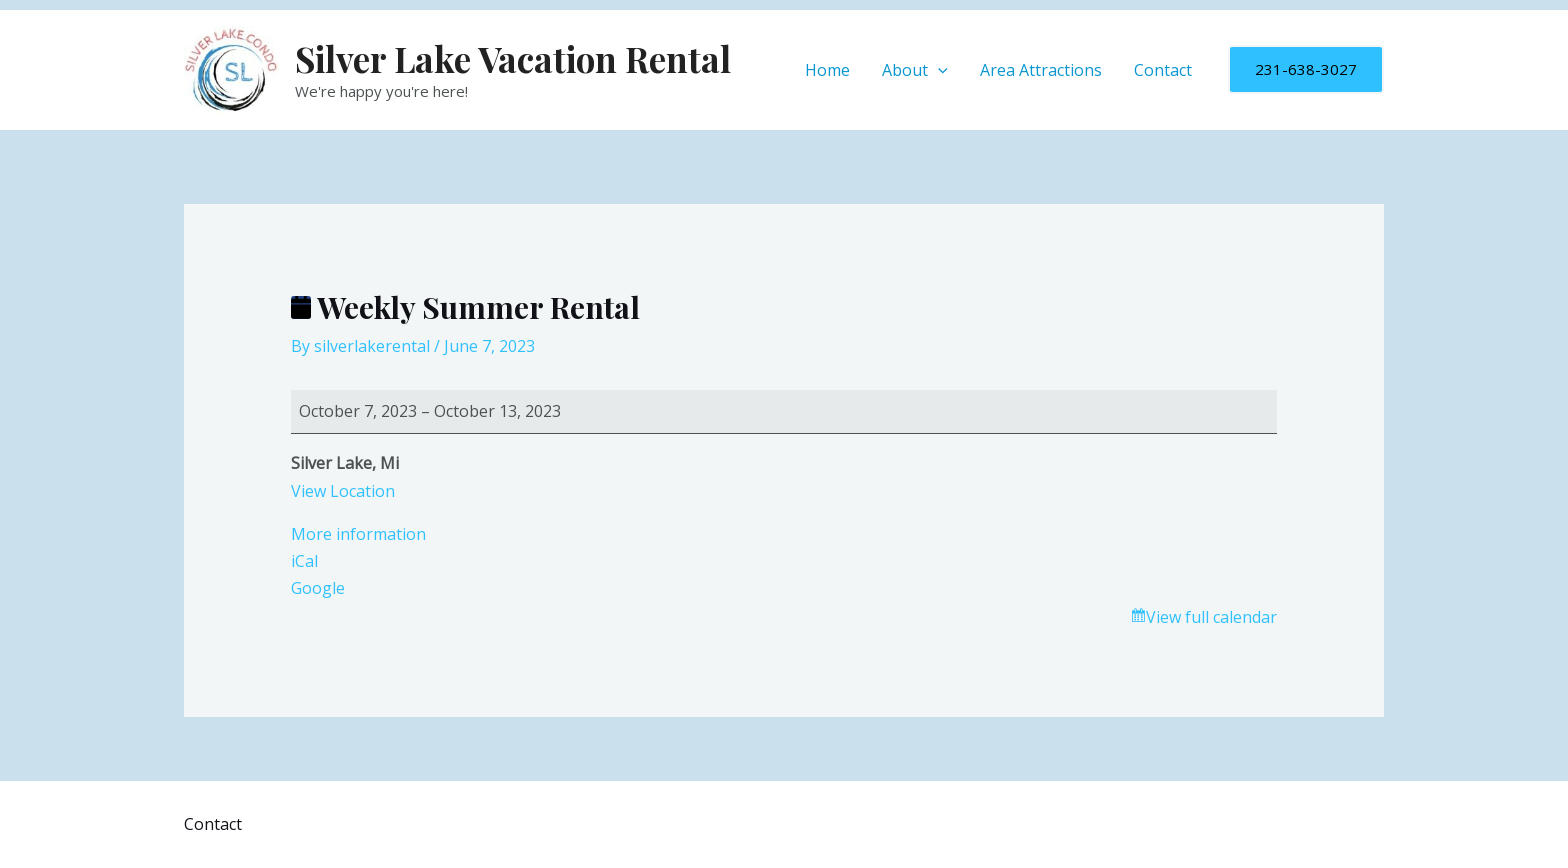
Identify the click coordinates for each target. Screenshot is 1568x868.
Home (827, 70)
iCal (304, 561)
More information (358, 534)
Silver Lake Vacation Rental (513, 58)
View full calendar (1211, 617)
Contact (1163, 70)
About (915, 70)
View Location (343, 491)
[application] (938, 70)
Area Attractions (1041, 70)
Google (318, 588)
